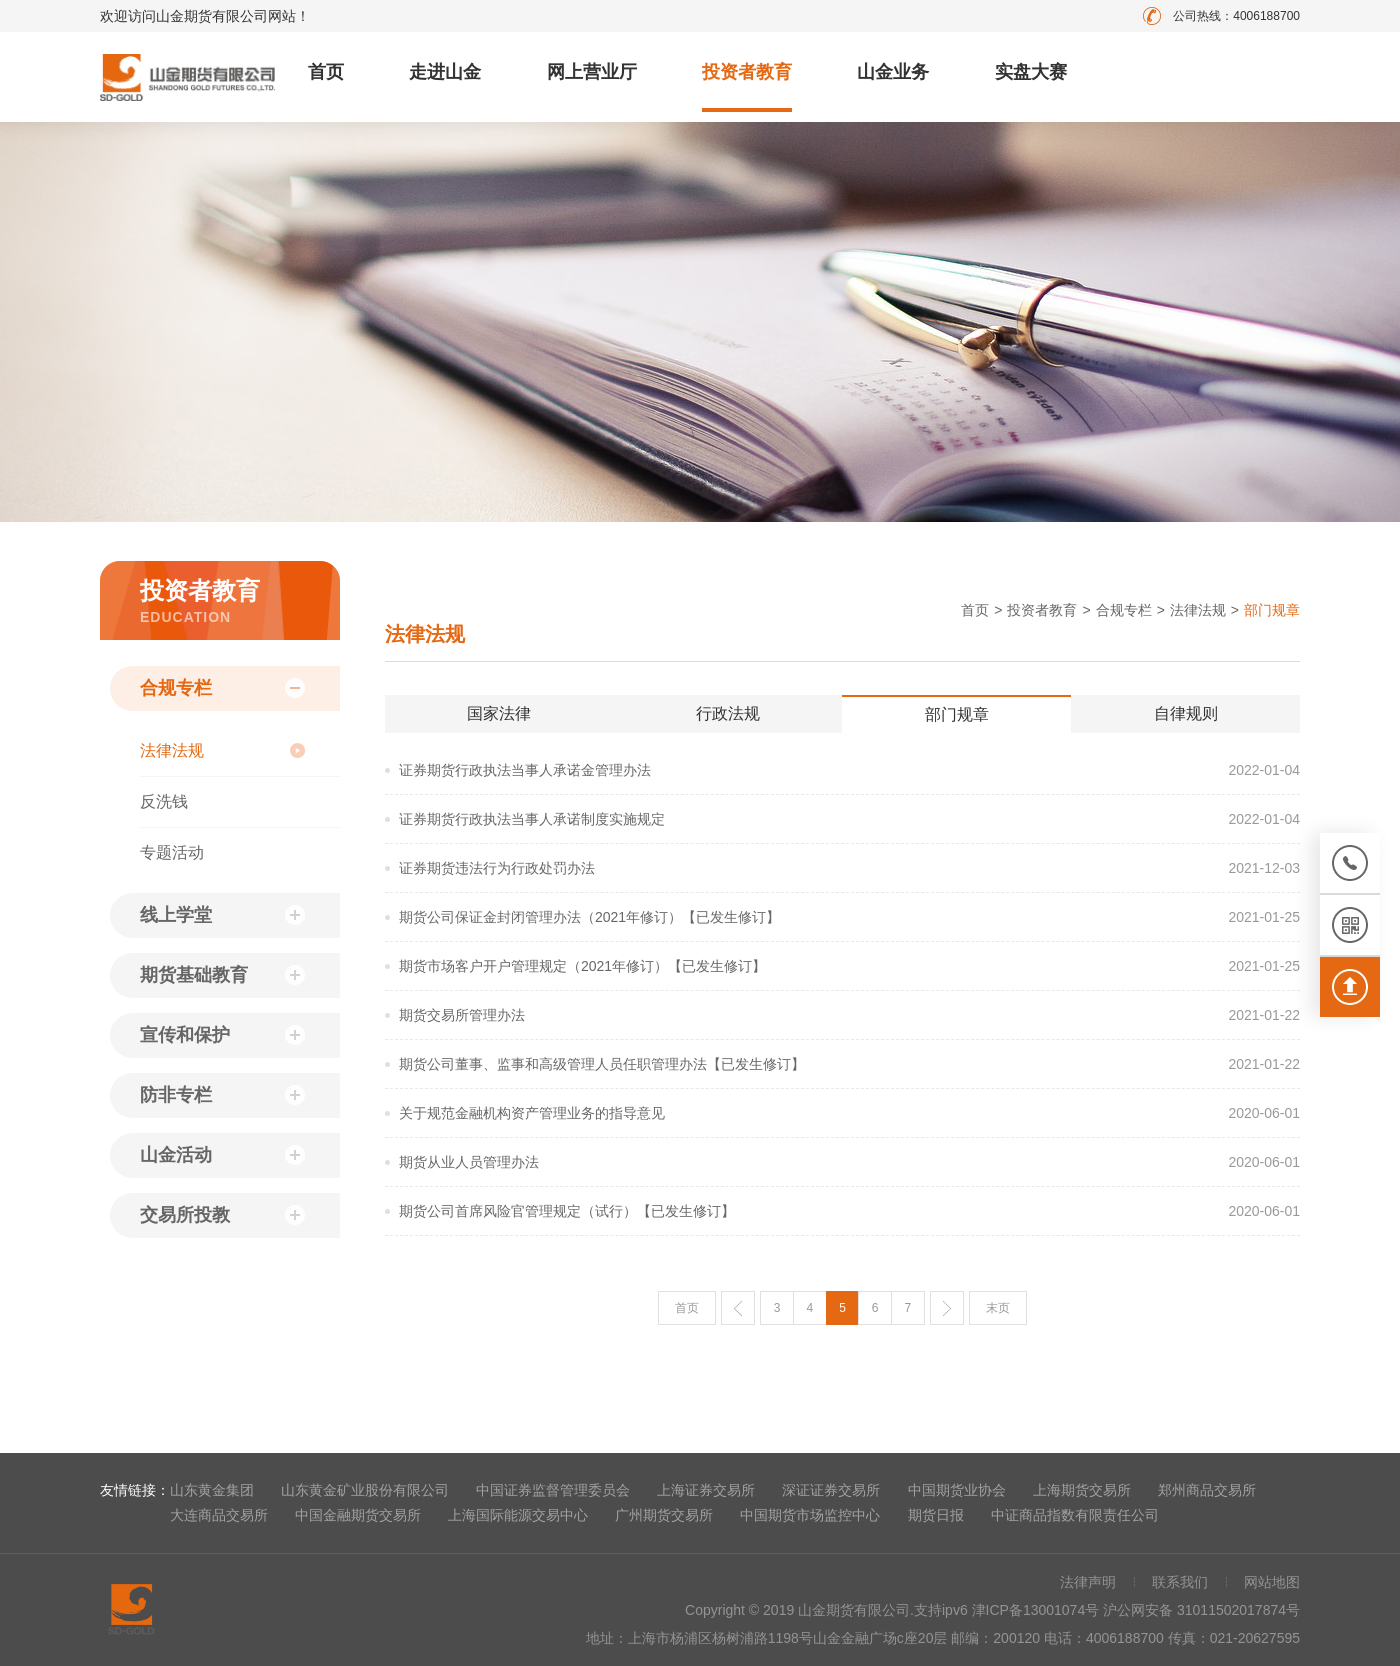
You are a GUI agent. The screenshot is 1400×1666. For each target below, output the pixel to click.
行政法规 (728, 713)
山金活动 (176, 1155)
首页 (326, 72)
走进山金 (445, 72)
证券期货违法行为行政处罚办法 (497, 868)
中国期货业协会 (957, 1490)
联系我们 (1180, 1582)
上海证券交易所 (706, 1490)
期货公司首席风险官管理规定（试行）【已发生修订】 (567, 1211)
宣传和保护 (185, 1035)
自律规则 (1186, 713)
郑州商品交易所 (1207, 1490)
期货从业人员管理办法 (469, 1162)
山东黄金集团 (212, 1490)
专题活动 (172, 852)
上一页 (738, 1308)
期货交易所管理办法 (462, 1015)
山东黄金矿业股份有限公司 (365, 1490)
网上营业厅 (592, 72)
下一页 (947, 1308)
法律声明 (1088, 1582)
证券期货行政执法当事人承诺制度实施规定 (532, 819)
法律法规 (172, 750)
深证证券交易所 (831, 1490)
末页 (998, 1308)
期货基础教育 (194, 975)
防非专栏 (176, 1095)
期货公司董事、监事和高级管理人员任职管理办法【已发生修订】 (602, 1064)
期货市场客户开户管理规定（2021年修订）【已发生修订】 (582, 966)
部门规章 (957, 714)
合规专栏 (176, 688)
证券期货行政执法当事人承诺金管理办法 (525, 770)
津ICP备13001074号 (1038, 1610)
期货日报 (936, 1515)
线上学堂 (176, 915)
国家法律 (499, 713)
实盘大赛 (1031, 72)
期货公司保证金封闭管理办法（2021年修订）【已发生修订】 (589, 917)
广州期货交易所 (664, 1515)
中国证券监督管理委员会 (553, 1490)
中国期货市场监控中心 (810, 1515)
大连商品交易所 (219, 1515)
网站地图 (1272, 1582)
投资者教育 (747, 72)
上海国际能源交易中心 (518, 1515)
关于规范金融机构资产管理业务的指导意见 (532, 1113)
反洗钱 (164, 801)
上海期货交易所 (1082, 1490)
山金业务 (893, 72)
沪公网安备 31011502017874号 (1201, 1610)
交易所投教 (185, 1215)
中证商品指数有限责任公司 (1075, 1515)
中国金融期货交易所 (358, 1515)
